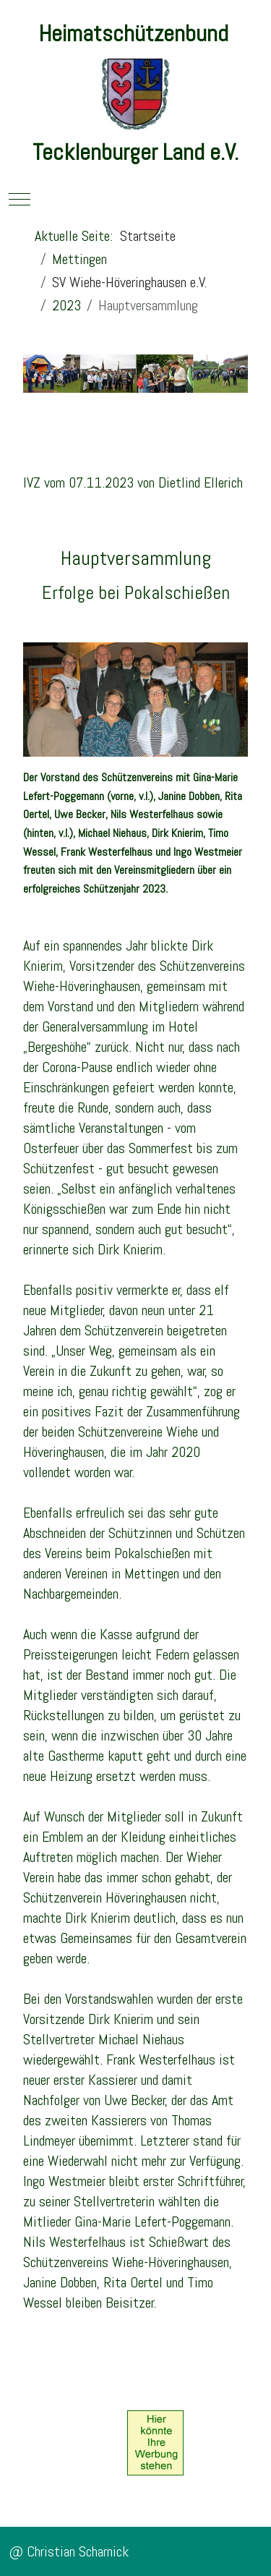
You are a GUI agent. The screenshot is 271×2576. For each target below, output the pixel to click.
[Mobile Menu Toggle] (19, 199)
